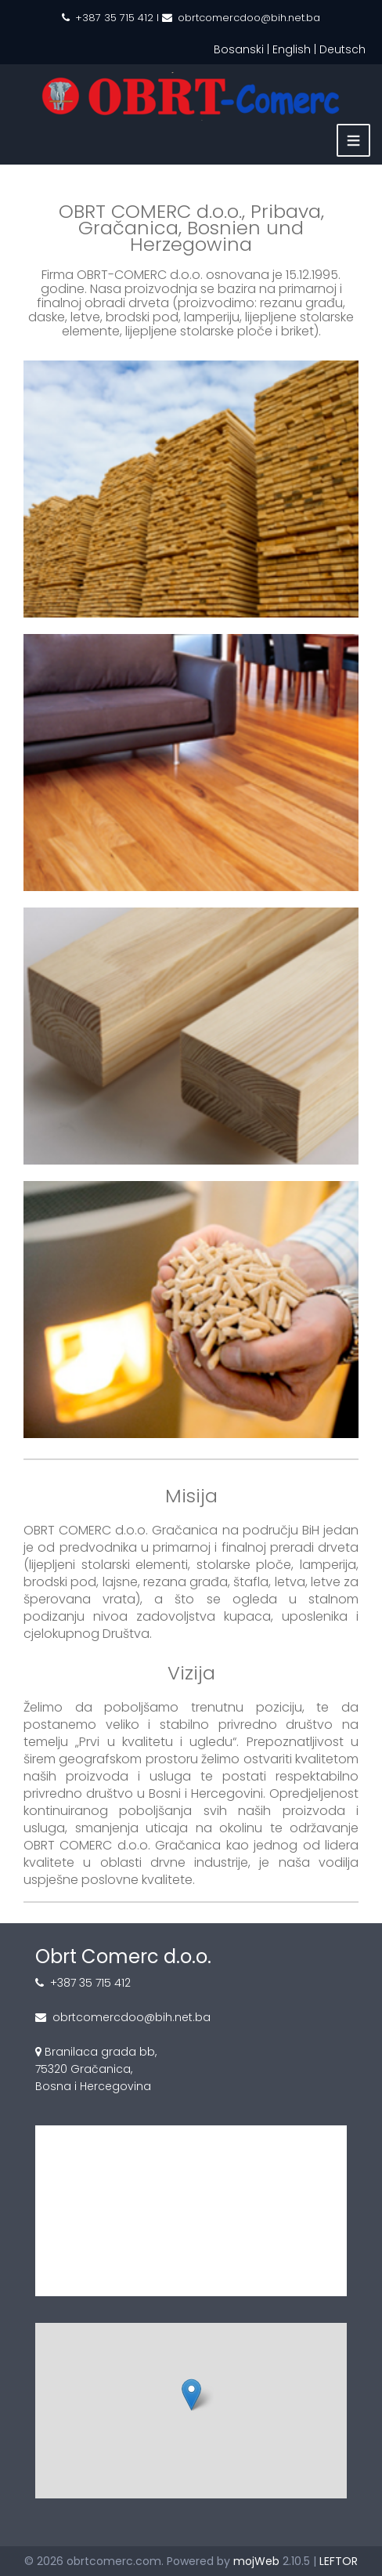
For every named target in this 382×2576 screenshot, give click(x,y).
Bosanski (239, 49)
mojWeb (256, 2561)
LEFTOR (338, 2561)
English (291, 49)
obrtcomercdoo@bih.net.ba (249, 17)
